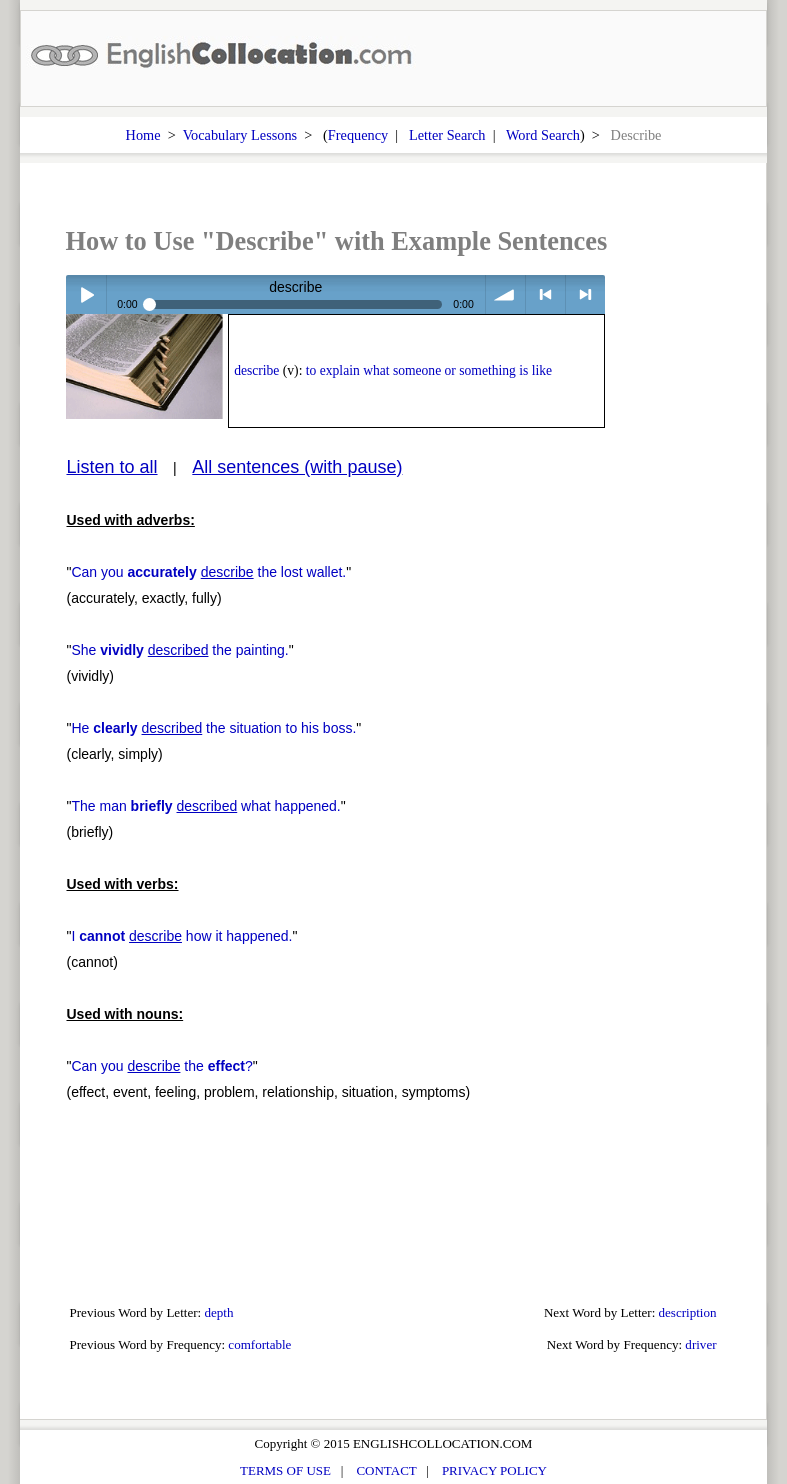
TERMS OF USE (285, 1470)
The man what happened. (205, 806)
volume (505, 294)
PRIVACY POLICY (494, 1470)
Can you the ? (161, 1066)
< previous (545, 294)
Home (143, 135)
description (688, 1312)
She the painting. (179, 650)
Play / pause (85, 294)
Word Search (543, 135)
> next (585, 294)
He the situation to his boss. (213, 728)
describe (256, 370)
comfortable (259, 1344)
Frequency (358, 135)
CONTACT (386, 1470)
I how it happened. (181, 936)
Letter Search (447, 135)
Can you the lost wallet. (208, 572)
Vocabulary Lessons (240, 135)
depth (218, 1312)
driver (700, 1344)
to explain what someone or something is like (429, 370)
